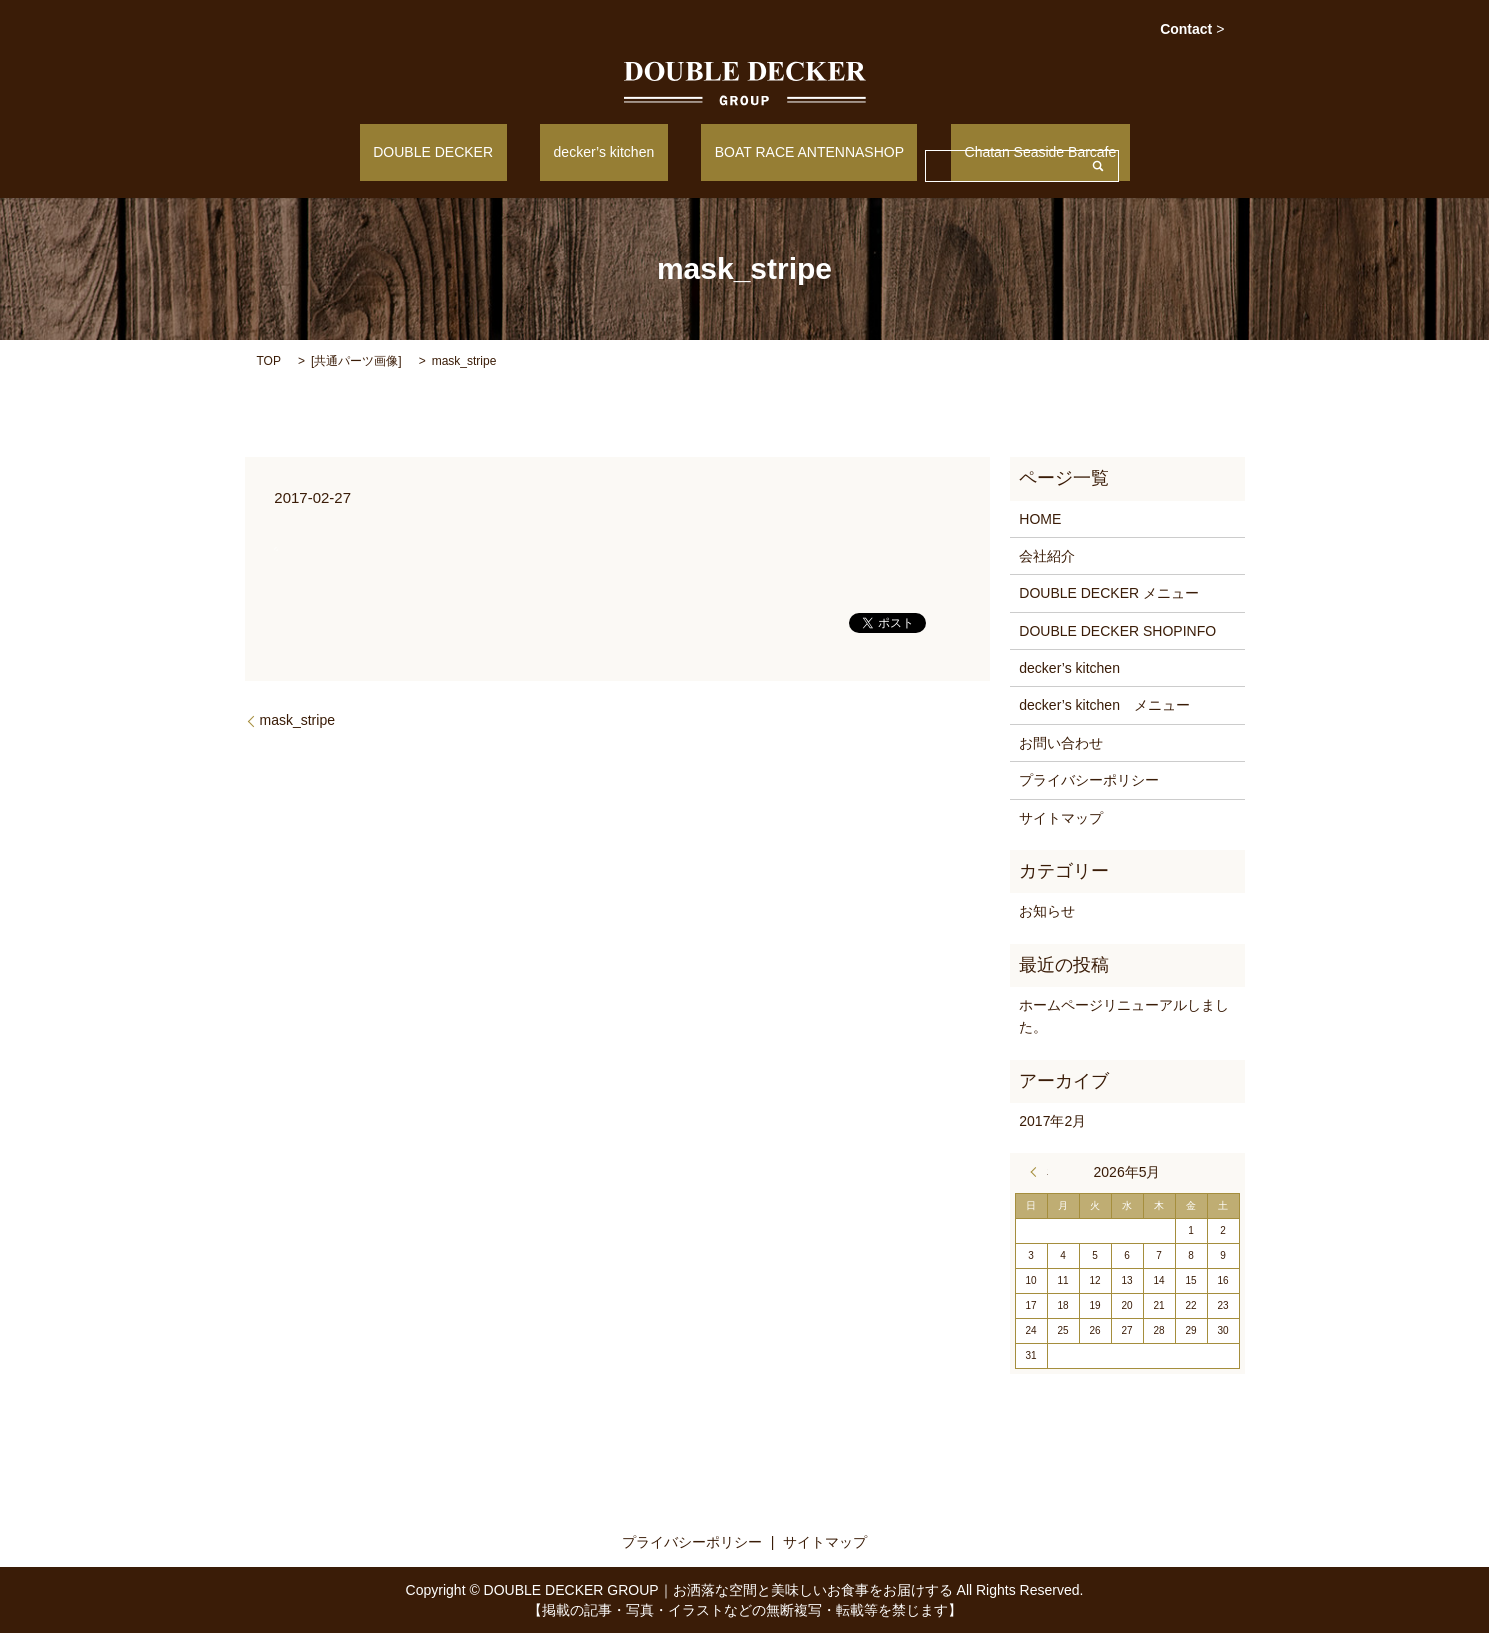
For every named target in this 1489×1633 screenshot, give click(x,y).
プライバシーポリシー (1089, 779)
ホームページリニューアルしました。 (1124, 1014)
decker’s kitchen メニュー (1104, 704)
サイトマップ (1061, 816)
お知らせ (1047, 910)
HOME (1040, 517)
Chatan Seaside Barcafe (1000, 151)
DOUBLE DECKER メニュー (1109, 592)
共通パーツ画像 (356, 359)
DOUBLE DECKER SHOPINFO (1117, 629)
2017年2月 (1052, 1119)
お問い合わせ (1061, 742)
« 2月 (1039, 1171)
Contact (1192, 29)
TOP (269, 359)
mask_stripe (297, 719)
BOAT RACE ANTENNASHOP (795, 151)
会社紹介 (1047, 555)
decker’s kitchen (617, 151)
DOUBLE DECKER (473, 151)
